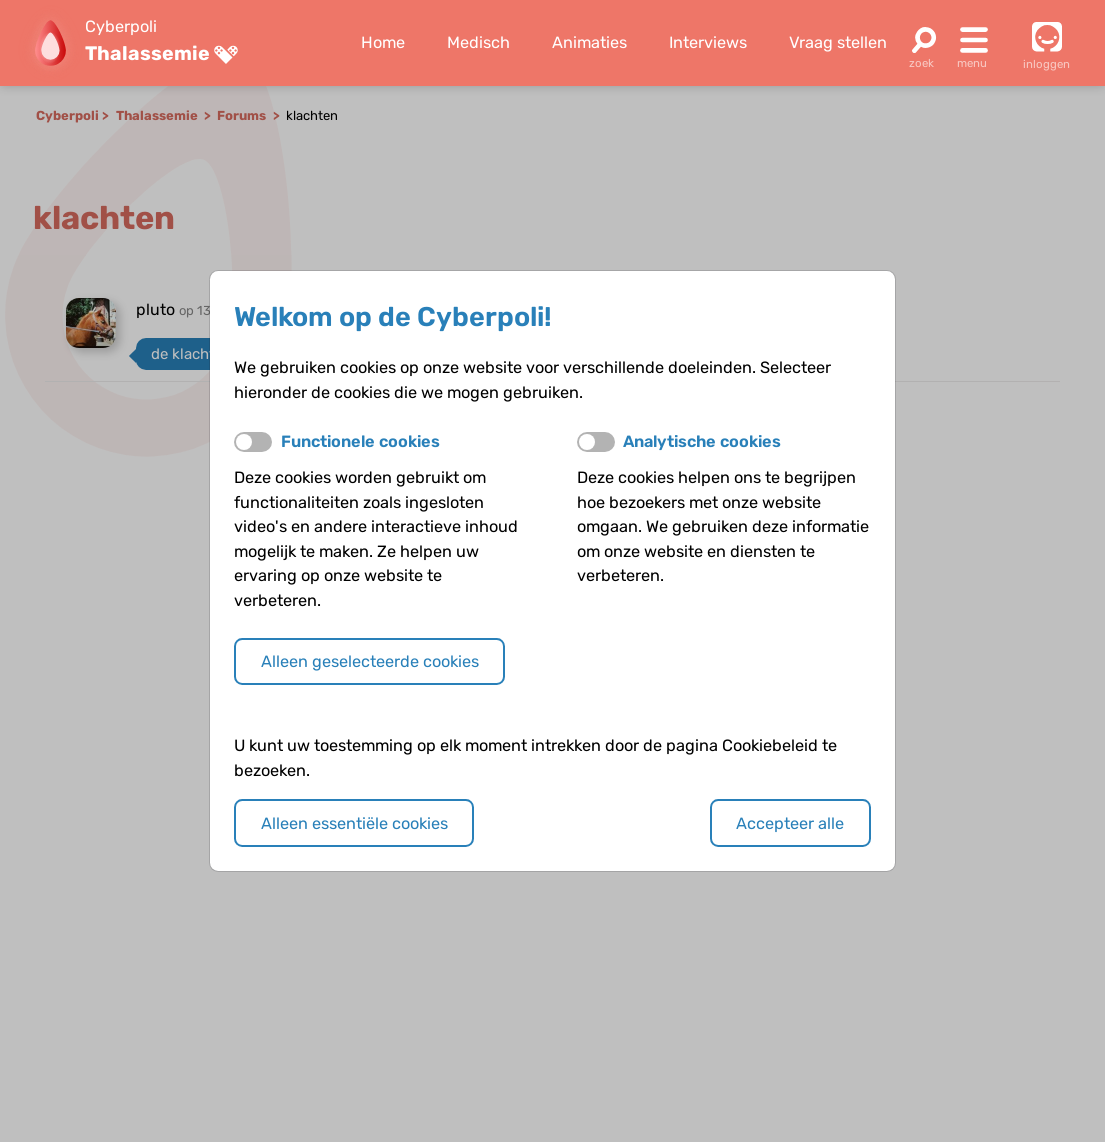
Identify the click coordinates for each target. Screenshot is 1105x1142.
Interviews (708, 42)
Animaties (589, 42)
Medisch (478, 42)
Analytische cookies (702, 441)
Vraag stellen (838, 42)
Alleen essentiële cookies (354, 823)
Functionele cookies (360, 441)
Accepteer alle (790, 823)
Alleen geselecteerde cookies (370, 661)
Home (383, 42)
